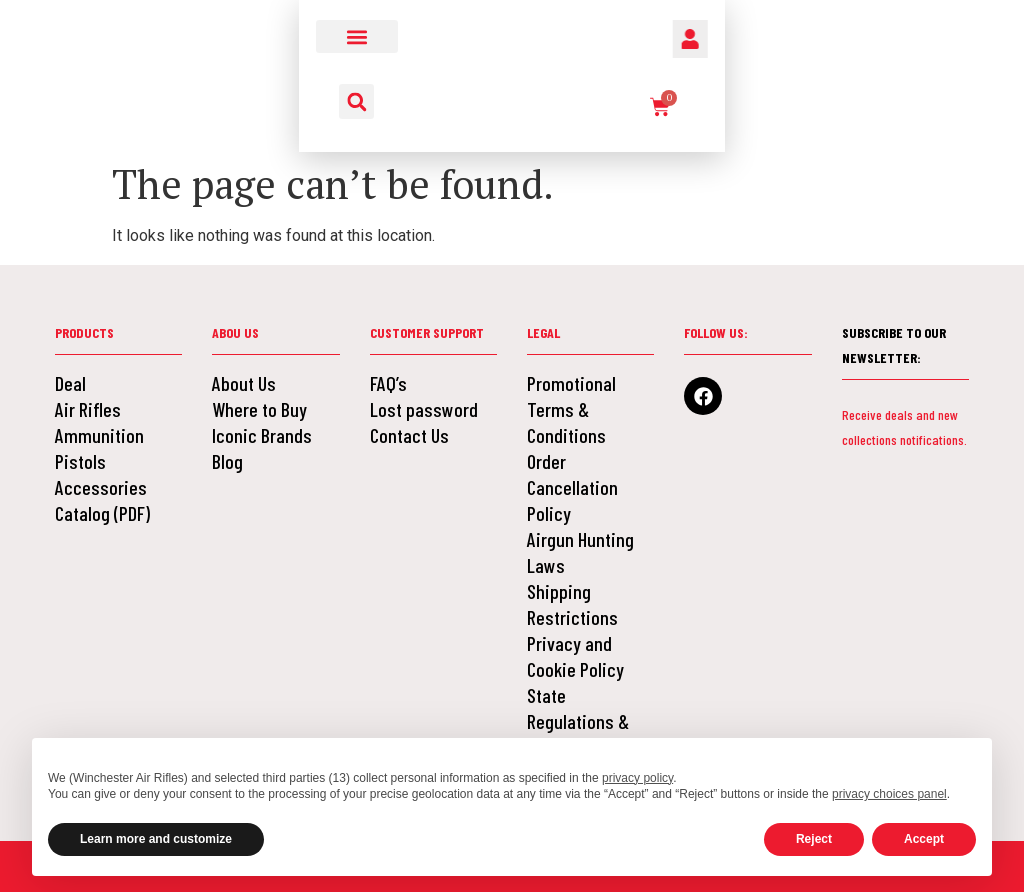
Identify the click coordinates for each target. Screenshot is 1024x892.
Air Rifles (88, 409)
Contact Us (409, 435)
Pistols (80, 461)
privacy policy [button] (637, 778)
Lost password (424, 409)
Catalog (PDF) (102, 513)
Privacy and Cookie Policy (575, 656)
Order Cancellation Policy (572, 487)
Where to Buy (259, 409)
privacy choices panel (889, 794)
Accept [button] (924, 839)
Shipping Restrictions (572, 604)
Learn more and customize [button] (156, 839)
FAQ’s (388, 383)
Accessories (101, 487)
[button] (135, 36)
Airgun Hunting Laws (580, 552)
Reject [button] (814, 839)
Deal (70, 383)
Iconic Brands (262, 435)
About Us (244, 383)
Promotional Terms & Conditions (571, 409)
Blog (227, 461)
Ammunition (99, 435)
